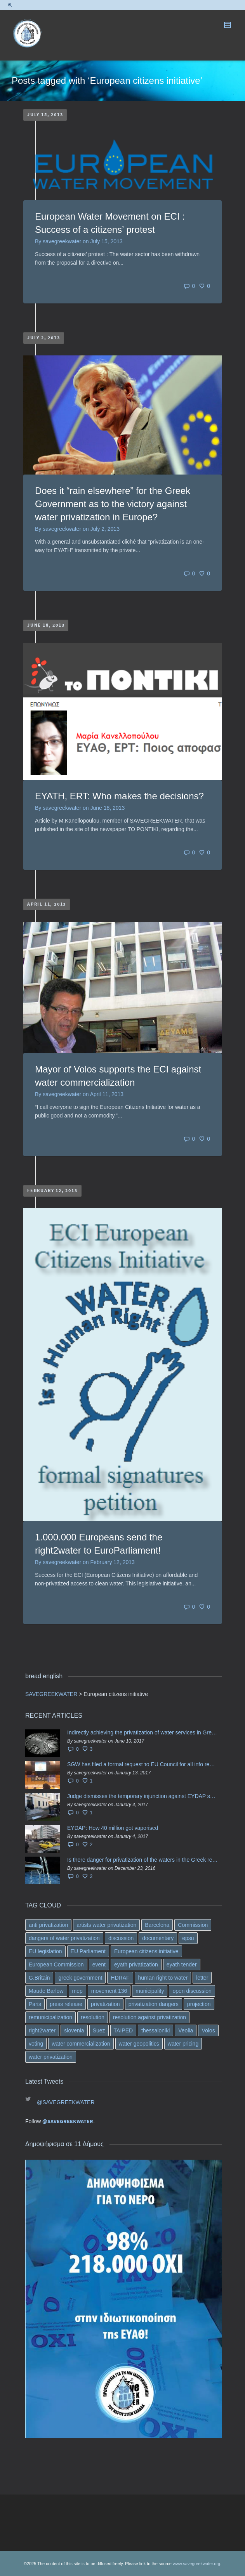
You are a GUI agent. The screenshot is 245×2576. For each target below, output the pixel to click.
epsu (188, 1938)
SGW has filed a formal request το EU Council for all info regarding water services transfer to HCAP (142, 1764)
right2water (42, 2030)
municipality (150, 1991)
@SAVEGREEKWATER (66, 2102)
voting (36, 2044)
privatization (105, 2004)
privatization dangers (154, 2004)
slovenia (74, 2030)
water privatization (51, 2057)
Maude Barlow (46, 1991)
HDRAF (120, 1978)
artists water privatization (106, 1925)
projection (199, 2004)
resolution (92, 2017)
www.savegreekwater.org (196, 2563)
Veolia (185, 2030)
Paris (35, 2004)
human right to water (163, 1978)
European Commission (56, 1964)
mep (77, 1991)
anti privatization (48, 1925)
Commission (193, 1925)
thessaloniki (155, 2030)
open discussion (191, 1991)
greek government (80, 1978)
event (99, 1964)
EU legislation (45, 1951)
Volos (208, 2030)
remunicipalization (50, 2017)
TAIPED (123, 2030)
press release (66, 2004)
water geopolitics (139, 2044)
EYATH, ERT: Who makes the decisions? (119, 796)
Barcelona (157, 1925)
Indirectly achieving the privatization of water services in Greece (142, 1732)
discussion (121, 1938)
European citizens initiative (146, 1951)
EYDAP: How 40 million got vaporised (112, 1828)
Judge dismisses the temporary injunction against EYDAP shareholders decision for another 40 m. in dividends (142, 1796)
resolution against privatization (149, 2017)
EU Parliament (88, 1951)
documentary (158, 1938)
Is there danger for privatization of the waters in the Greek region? (142, 1860)
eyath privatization (136, 1964)
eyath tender (182, 1964)
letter (202, 1978)
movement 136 (109, 1991)
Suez (99, 2030)
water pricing (183, 2044)
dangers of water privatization (64, 1938)
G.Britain (39, 1978)
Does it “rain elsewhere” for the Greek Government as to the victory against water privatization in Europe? (112, 503)
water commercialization (81, 2044)
